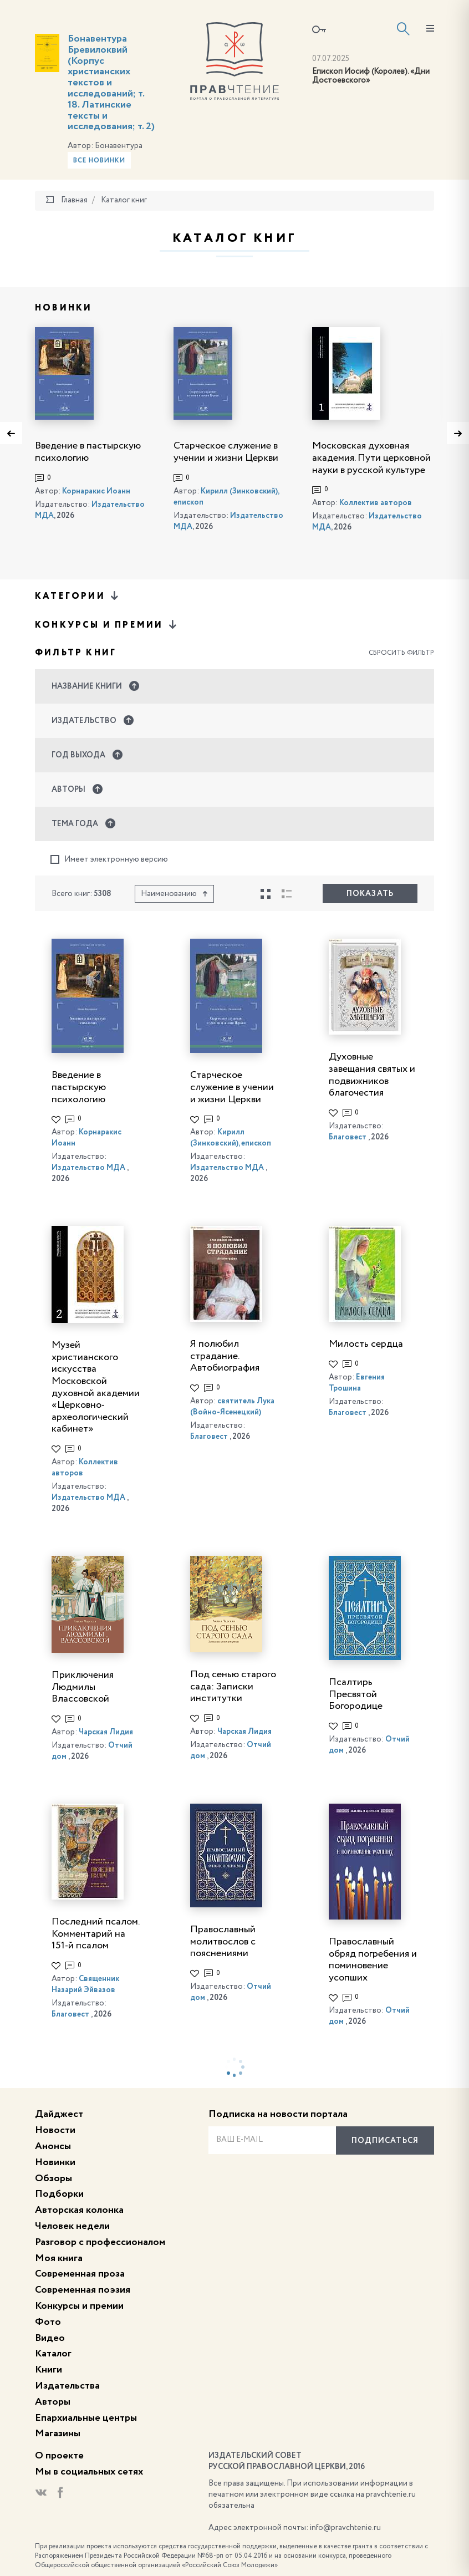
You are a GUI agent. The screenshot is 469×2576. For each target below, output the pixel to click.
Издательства (67, 2386)
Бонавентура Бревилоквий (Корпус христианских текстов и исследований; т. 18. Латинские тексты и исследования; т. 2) (111, 82)
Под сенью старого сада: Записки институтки (233, 1686)
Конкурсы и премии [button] (107, 624)
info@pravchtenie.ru (345, 2528)
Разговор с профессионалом (100, 2242)
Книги (48, 2370)
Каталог (53, 2354)
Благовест (347, 1137)
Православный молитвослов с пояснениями (223, 1941)
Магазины (57, 2433)
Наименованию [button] (174, 894)
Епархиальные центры (86, 2418)
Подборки (59, 2194)
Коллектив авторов (375, 503)
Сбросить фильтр (401, 653)
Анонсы (53, 2146)
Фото (48, 2322)
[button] (234, 686)
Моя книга (59, 2258)
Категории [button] (77, 595)
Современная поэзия (82, 2290)
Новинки (55, 2162)
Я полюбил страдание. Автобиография (224, 1356)
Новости (55, 2130)
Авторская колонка (79, 2210)
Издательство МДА (88, 1168)
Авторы (52, 2402)
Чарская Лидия (106, 1732)
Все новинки (99, 160)
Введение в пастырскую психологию (79, 1087)
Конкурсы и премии (79, 2306)
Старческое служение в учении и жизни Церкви (232, 1087)
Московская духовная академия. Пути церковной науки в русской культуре (371, 458)
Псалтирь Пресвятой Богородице (356, 1694)
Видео (50, 2338)
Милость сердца (366, 1344)
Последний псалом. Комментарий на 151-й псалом (95, 1934)
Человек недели (72, 2226)
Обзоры (53, 2178)
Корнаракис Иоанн (96, 491)
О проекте (59, 2456)
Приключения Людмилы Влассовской (83, 1687)
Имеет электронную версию (109, 859)
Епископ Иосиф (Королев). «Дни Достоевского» (371, 76)
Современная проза (80, 2274)
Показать (370, 894)
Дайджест (59, 2114)
